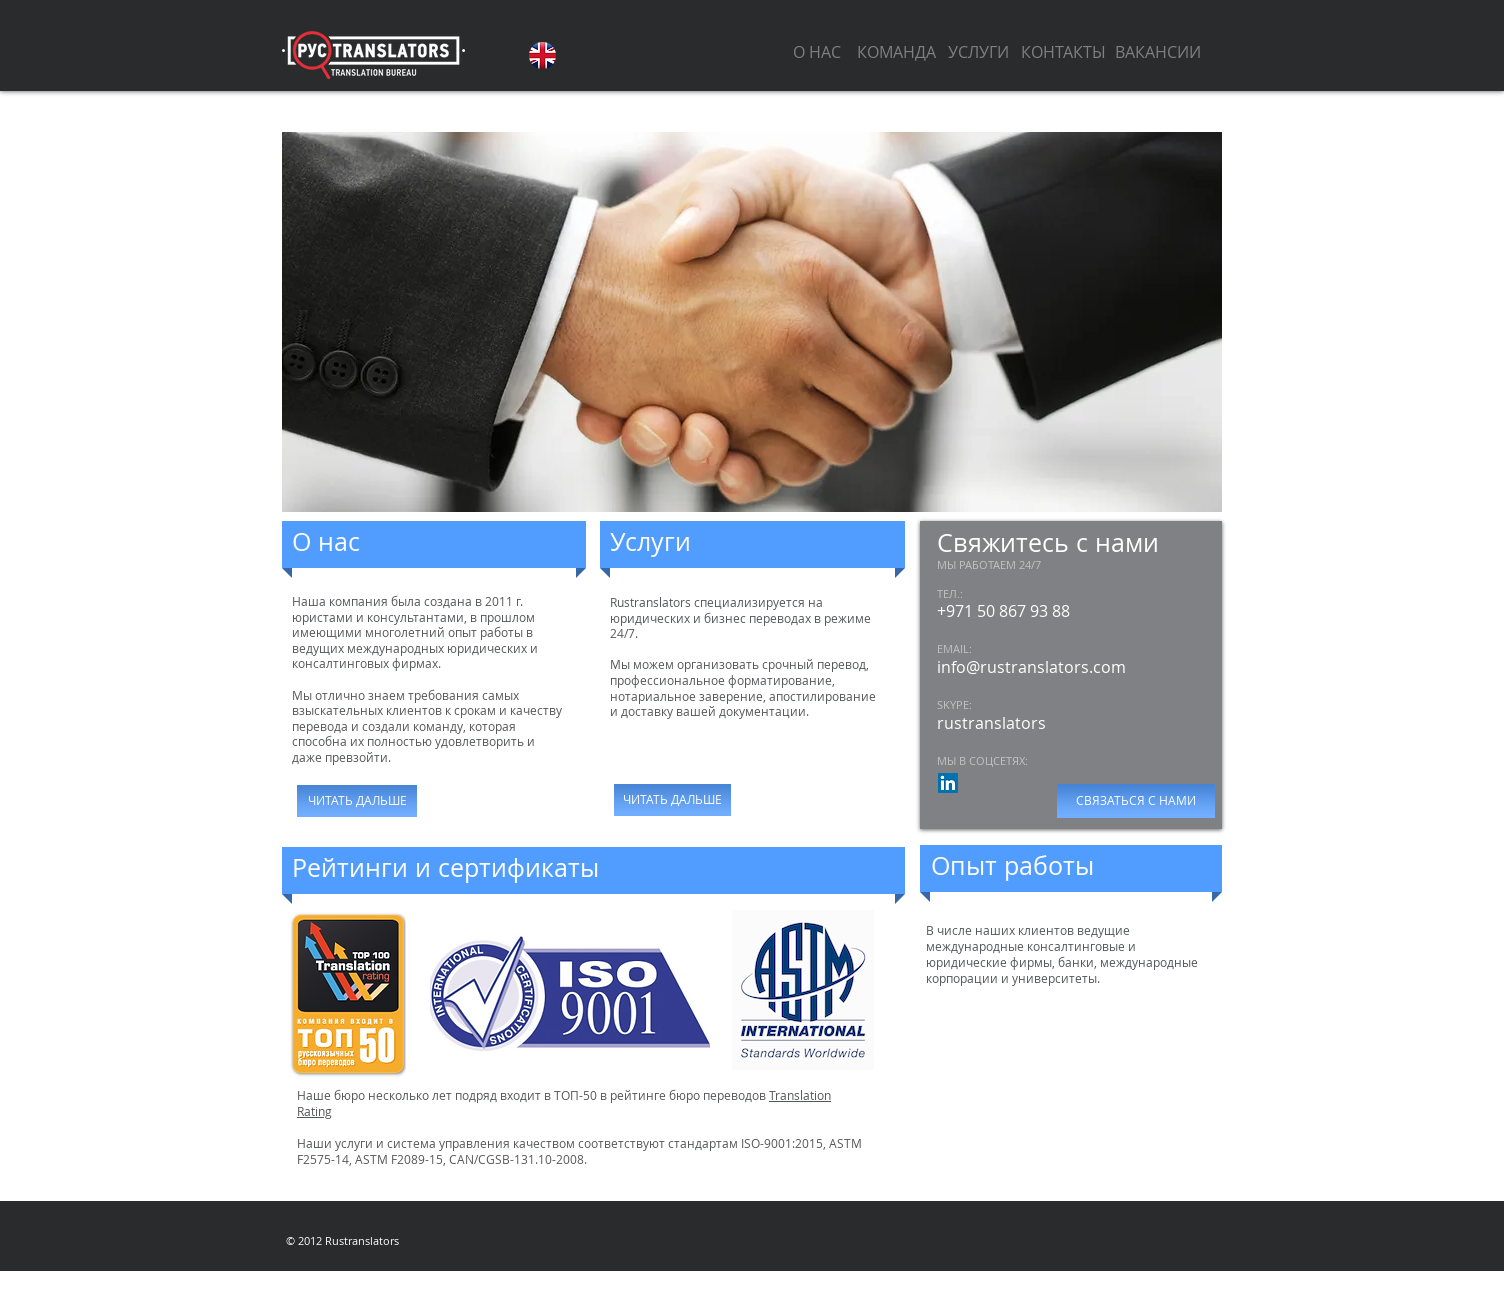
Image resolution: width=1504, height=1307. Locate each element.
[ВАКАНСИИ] (1158, 52)
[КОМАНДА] (896, 52)
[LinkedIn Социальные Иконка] (948, 783)
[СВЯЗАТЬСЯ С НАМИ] (1136, 801)
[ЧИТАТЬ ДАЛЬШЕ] (357, 801)
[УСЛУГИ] (978, 52)
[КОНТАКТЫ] (1063, 52)
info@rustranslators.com (1031, 667)
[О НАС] (817, 52)
